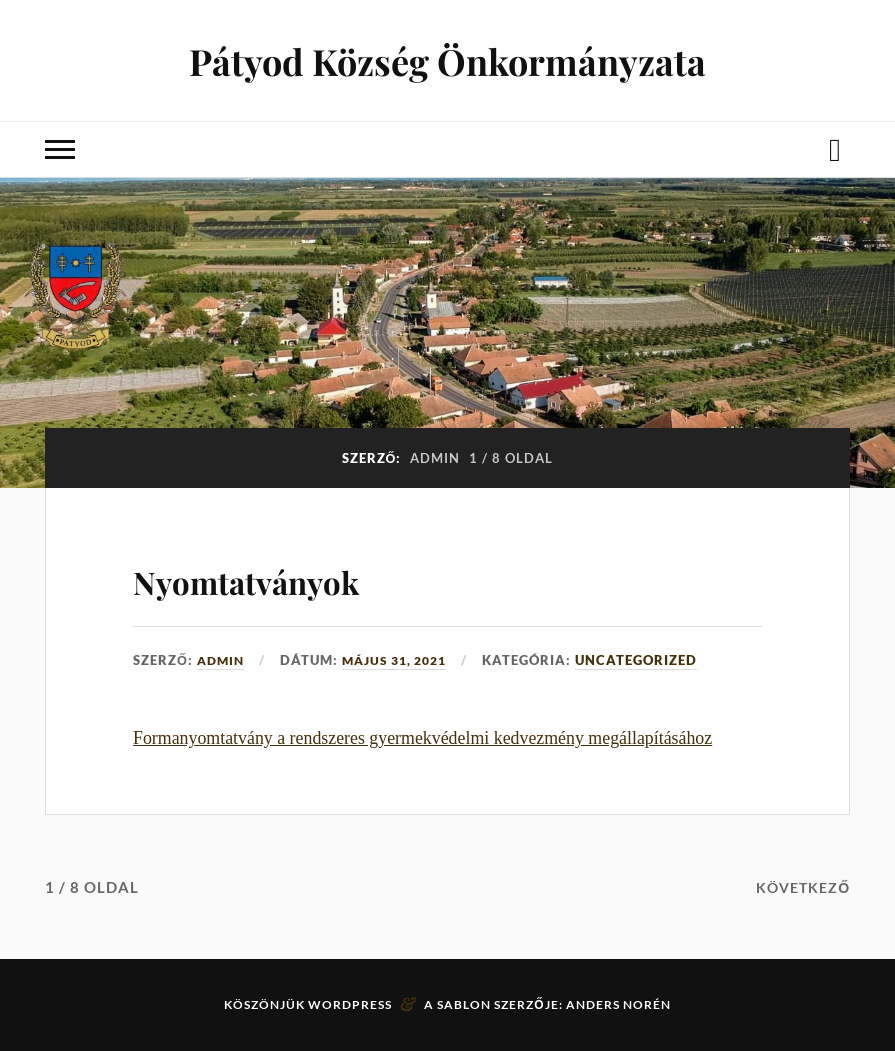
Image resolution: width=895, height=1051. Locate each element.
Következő (800, 887)
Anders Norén (618, 1004)
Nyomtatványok (292, 576)
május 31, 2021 (403, 660)
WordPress (350, 1004)
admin (222, 660)
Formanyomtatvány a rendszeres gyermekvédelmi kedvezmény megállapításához (422, 738)
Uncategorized (651, 660)
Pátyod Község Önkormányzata (447, 60)
